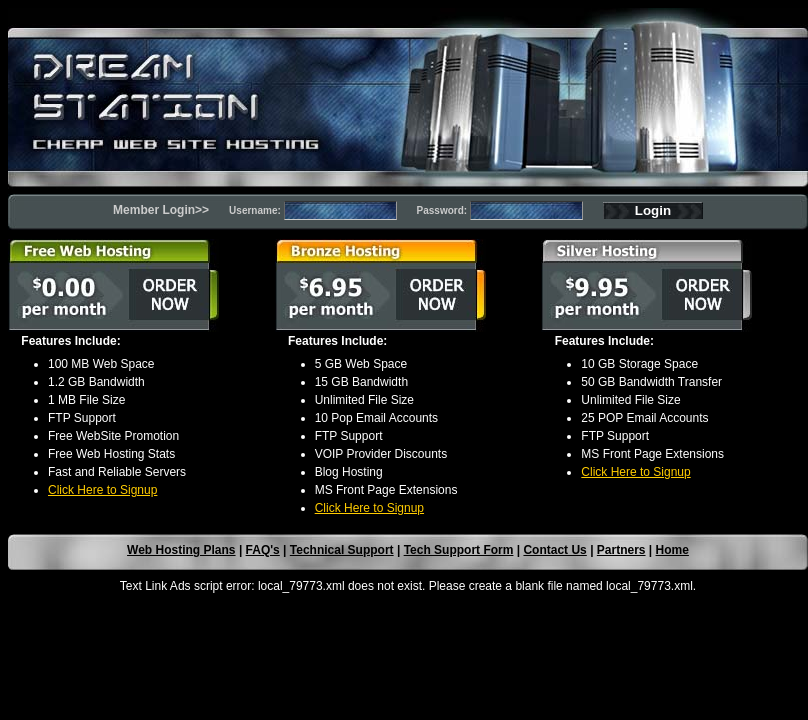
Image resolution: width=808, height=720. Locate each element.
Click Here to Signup (102, 490)
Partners (621, 550)
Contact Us (554, 550)
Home (672, 550)
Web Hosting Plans (181, 550)
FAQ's (263, 550)
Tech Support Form (459, 550)
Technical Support (342, 550)
